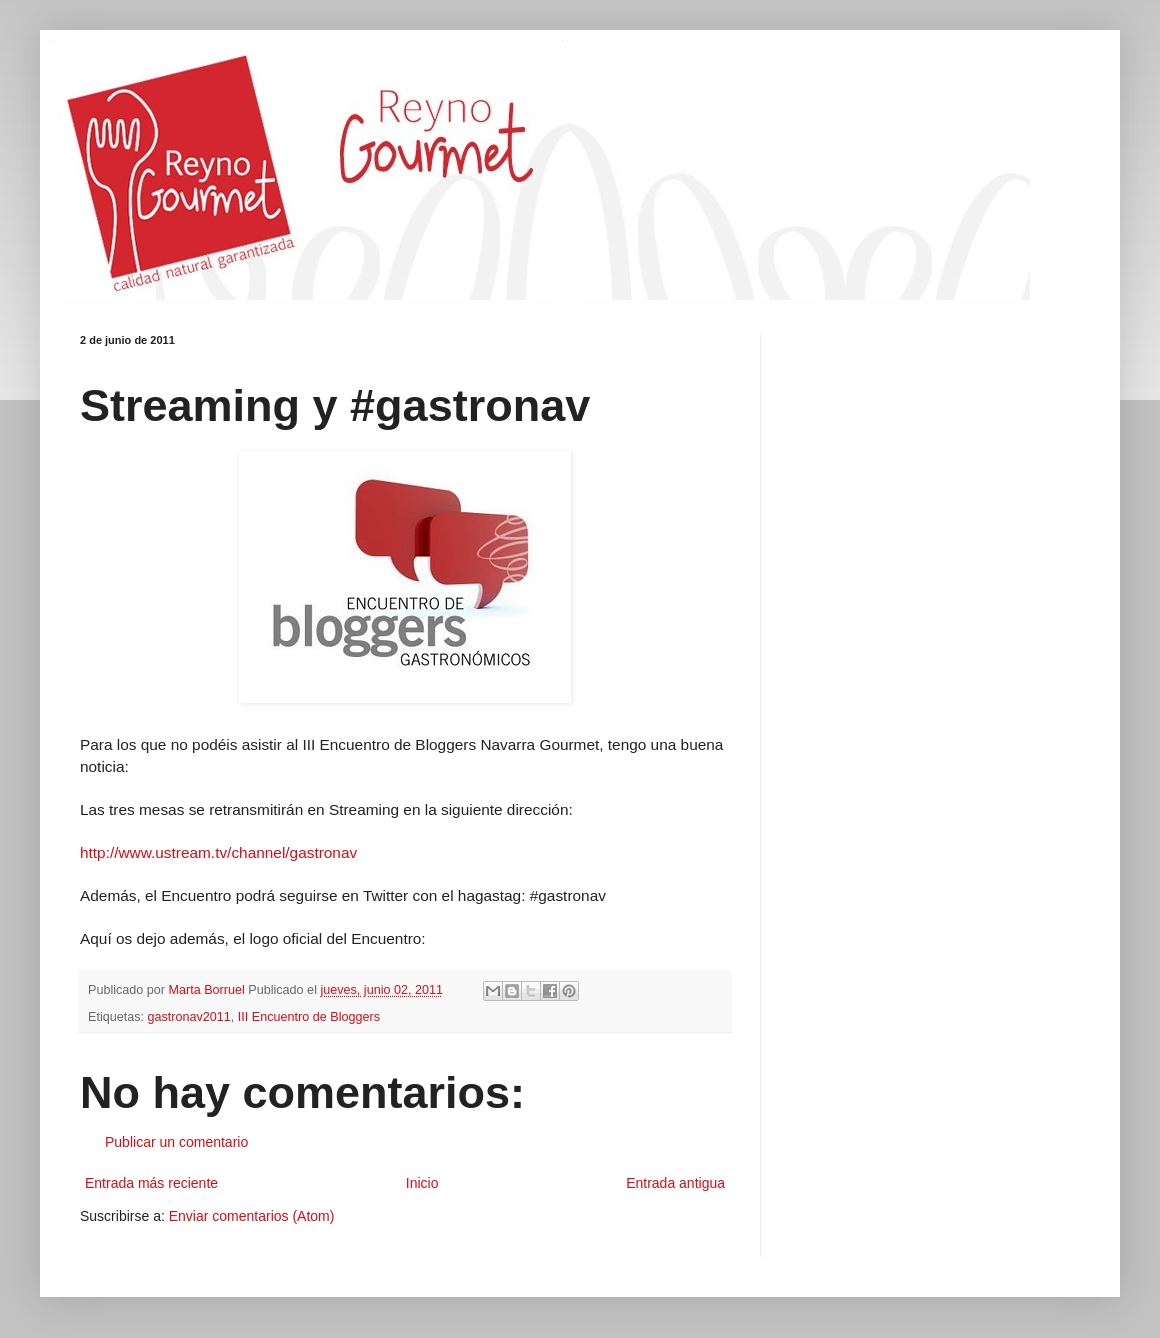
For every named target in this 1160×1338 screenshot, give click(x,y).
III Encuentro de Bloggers (309, 1017)
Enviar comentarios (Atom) (252, 1216)
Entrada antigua (675, 1183)
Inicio (422, 1183)
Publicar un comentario (176, 1142)
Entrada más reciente (151, 1183)
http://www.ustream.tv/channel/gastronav (218, 852)
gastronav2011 (189, 1017)
